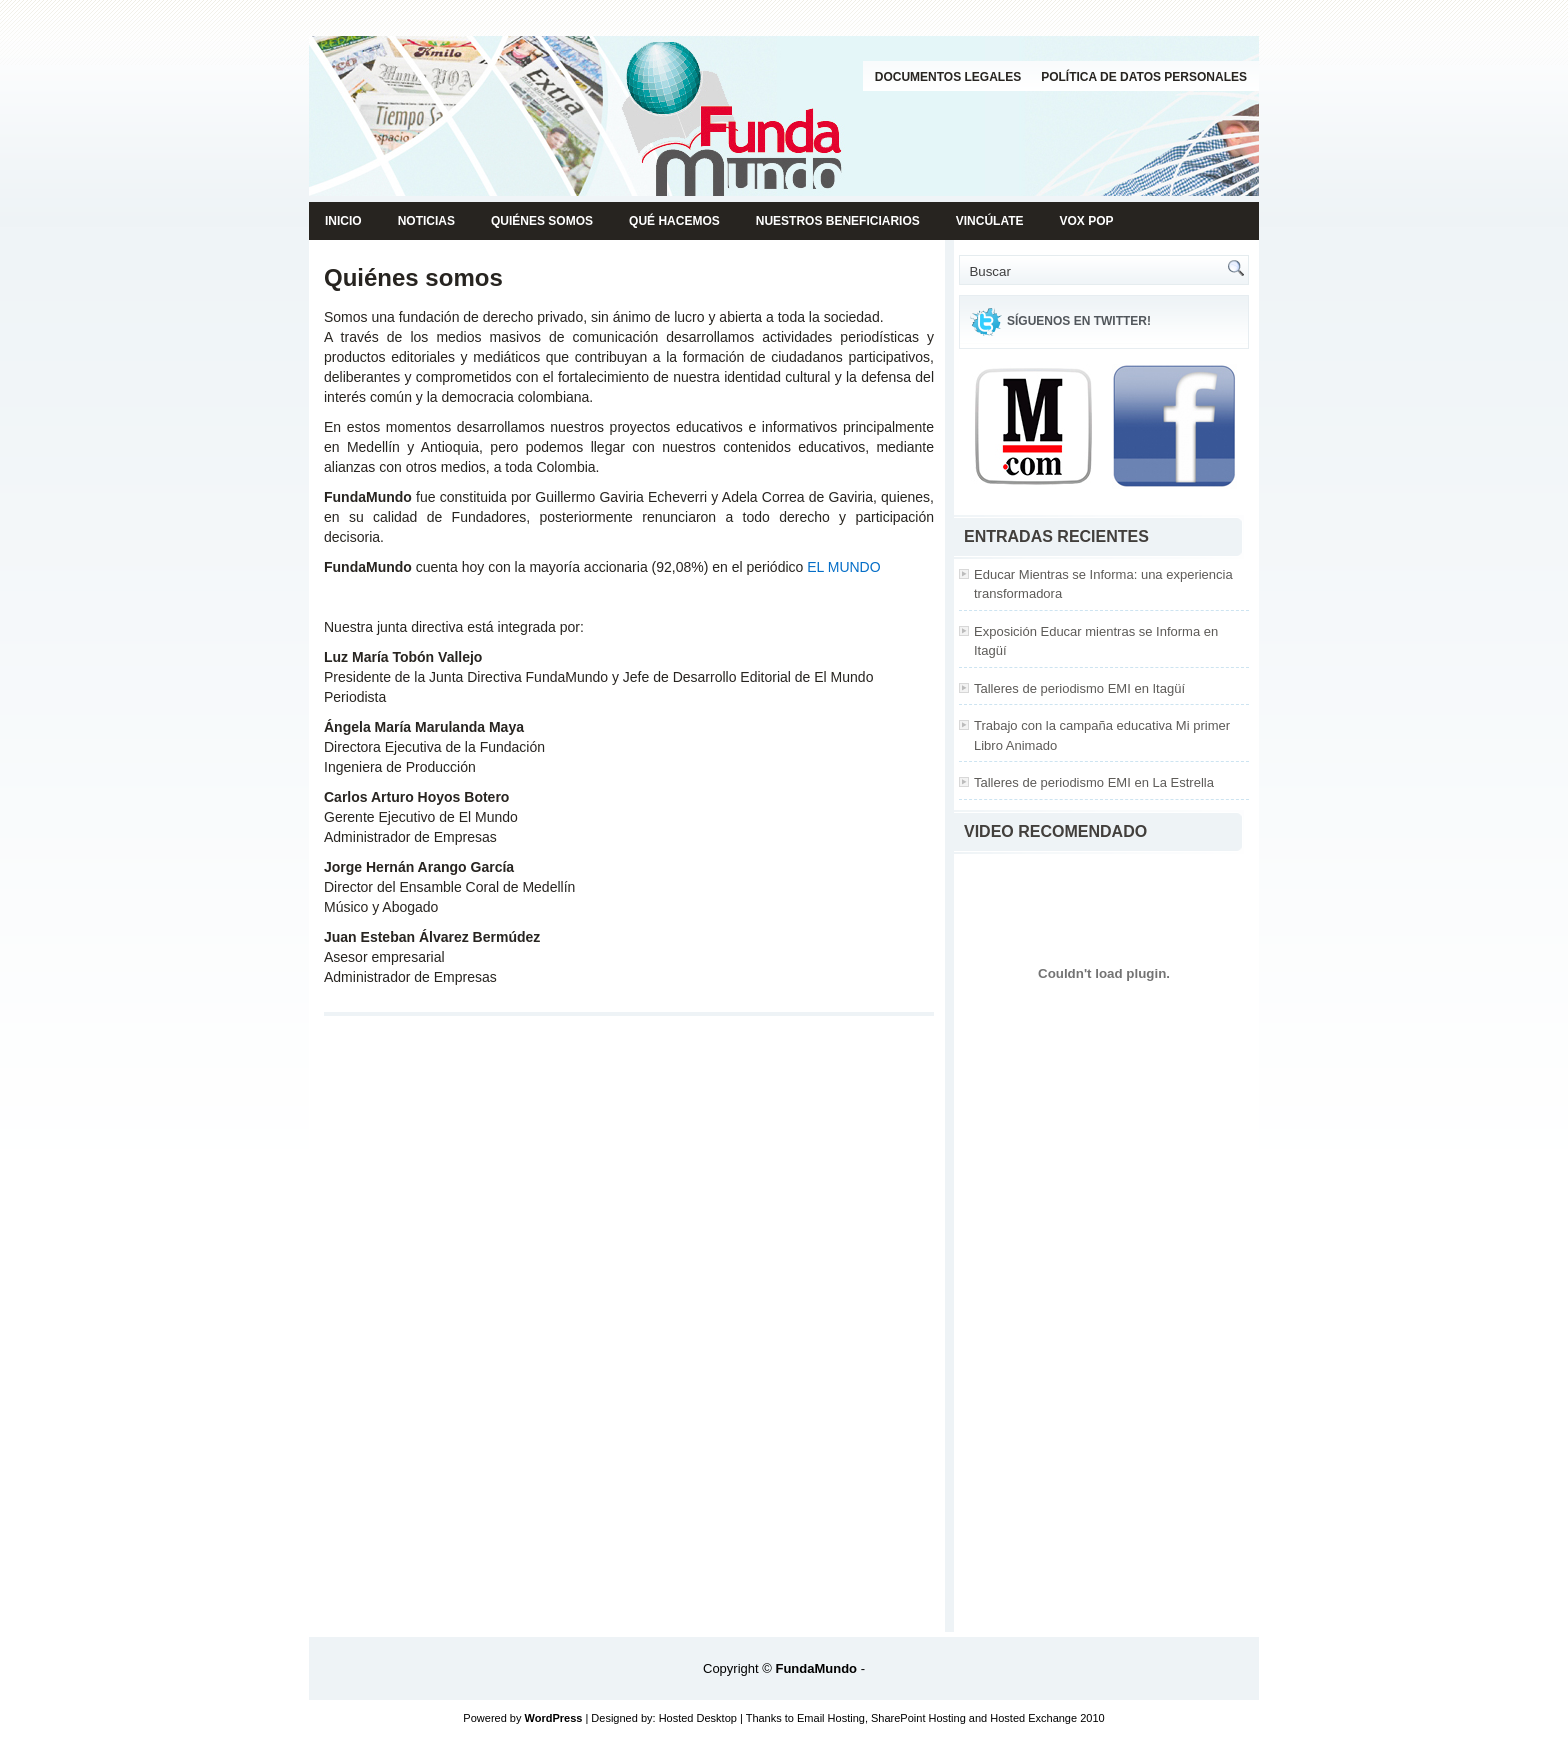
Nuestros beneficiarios (838, 221)
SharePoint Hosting (918, 1718)
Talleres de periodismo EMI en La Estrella (1094, 782)
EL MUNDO (843, 567)
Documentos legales (948, 77)
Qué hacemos (674, 221)
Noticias (426, 221)
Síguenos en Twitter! (1079, 321)
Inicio (343, 221)
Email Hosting (831, 1718)
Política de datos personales (1144, 77)
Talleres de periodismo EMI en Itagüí (1079, 688)
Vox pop (1087, 221)
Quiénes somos (542, 221)
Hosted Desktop (698, 1718)
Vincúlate (990, 221)
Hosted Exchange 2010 (1047, 1718)
